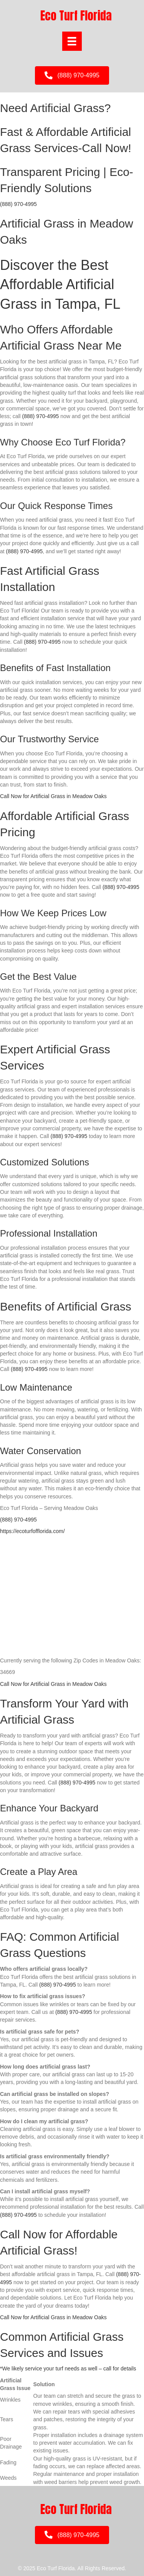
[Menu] (71, 41)
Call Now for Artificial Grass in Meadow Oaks (53, 796)
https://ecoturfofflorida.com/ (32, 1531)
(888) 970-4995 (18, 204)
